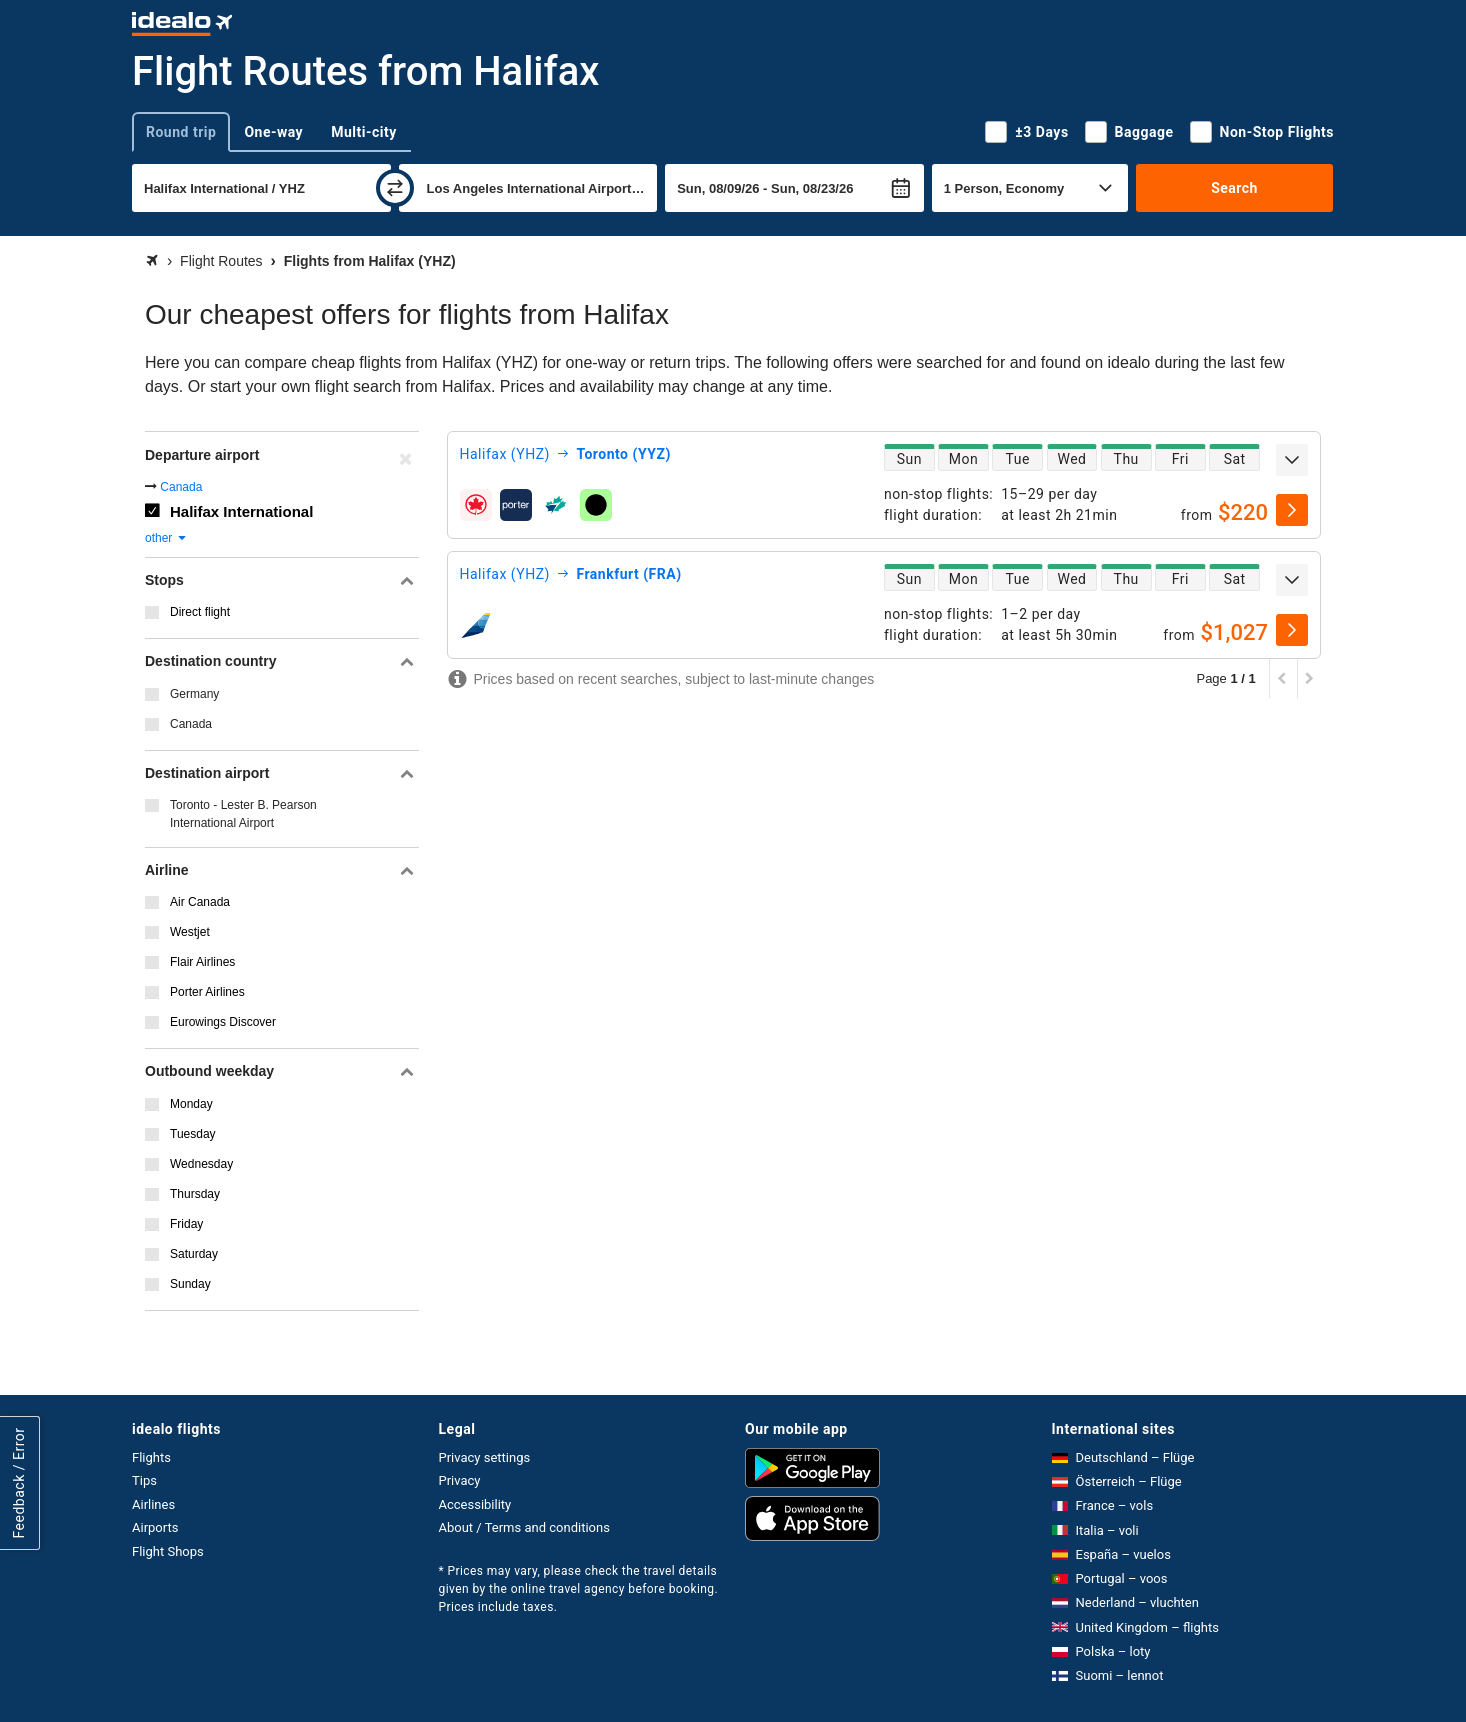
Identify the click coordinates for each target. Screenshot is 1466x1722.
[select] (1292, 510)
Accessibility (475, 1504)
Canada (181, 487)
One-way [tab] (273, 132)
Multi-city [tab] (364, 132)
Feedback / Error (19, 1482)
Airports (155, 1527)
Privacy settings (485, 1457)
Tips (144, 1480)
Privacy (460, 1480)
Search (1234, 188)
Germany (194, 694)
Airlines (153, 1504)
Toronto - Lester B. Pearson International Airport (243, 814)
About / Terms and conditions (524, 1527)
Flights (151, 1457)
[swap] (395, 188)
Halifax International (241, 511)
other (166, 538)
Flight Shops (168, 1551)
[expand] (1292, 460)
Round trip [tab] (181, 132)
